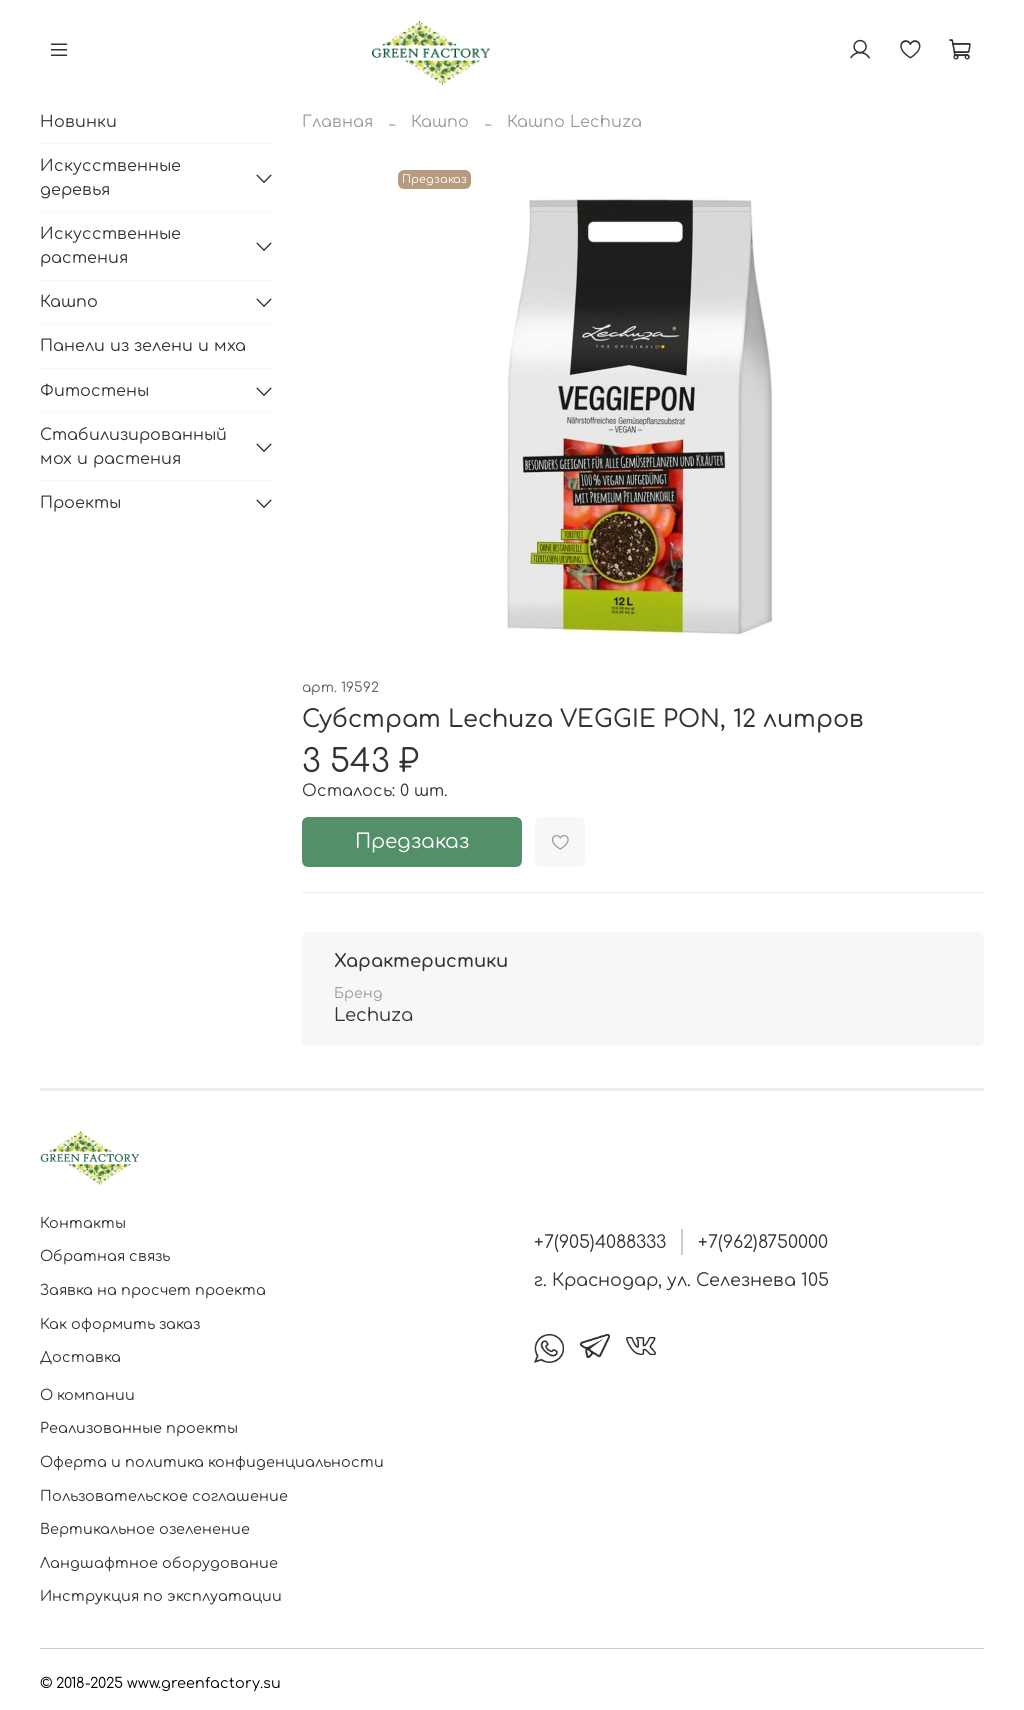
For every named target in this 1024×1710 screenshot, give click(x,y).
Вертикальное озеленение (145, 1529)
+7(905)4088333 (600, 1242)
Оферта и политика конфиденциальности (212, 1462)
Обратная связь (105, 1256)
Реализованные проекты (139, 1428)
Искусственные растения (110, 246)
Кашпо (440, 122)
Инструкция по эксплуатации (161, 1596)
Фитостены (94, 391)
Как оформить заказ (120, 1324)
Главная (337, 122)
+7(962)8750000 (763, 1242)
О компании (87, 1395)
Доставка (80, 1357)
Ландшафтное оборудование (159, 1563)
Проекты (80, 503)
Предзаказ (412, 841)
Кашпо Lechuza (574, 122)
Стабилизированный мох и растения (133, 447)
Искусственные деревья (110, 178)
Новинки (78, 122)
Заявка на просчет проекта (153, 1290)
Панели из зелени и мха (143, 346)
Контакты (83, 1223)
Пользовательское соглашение (164, 1496)
